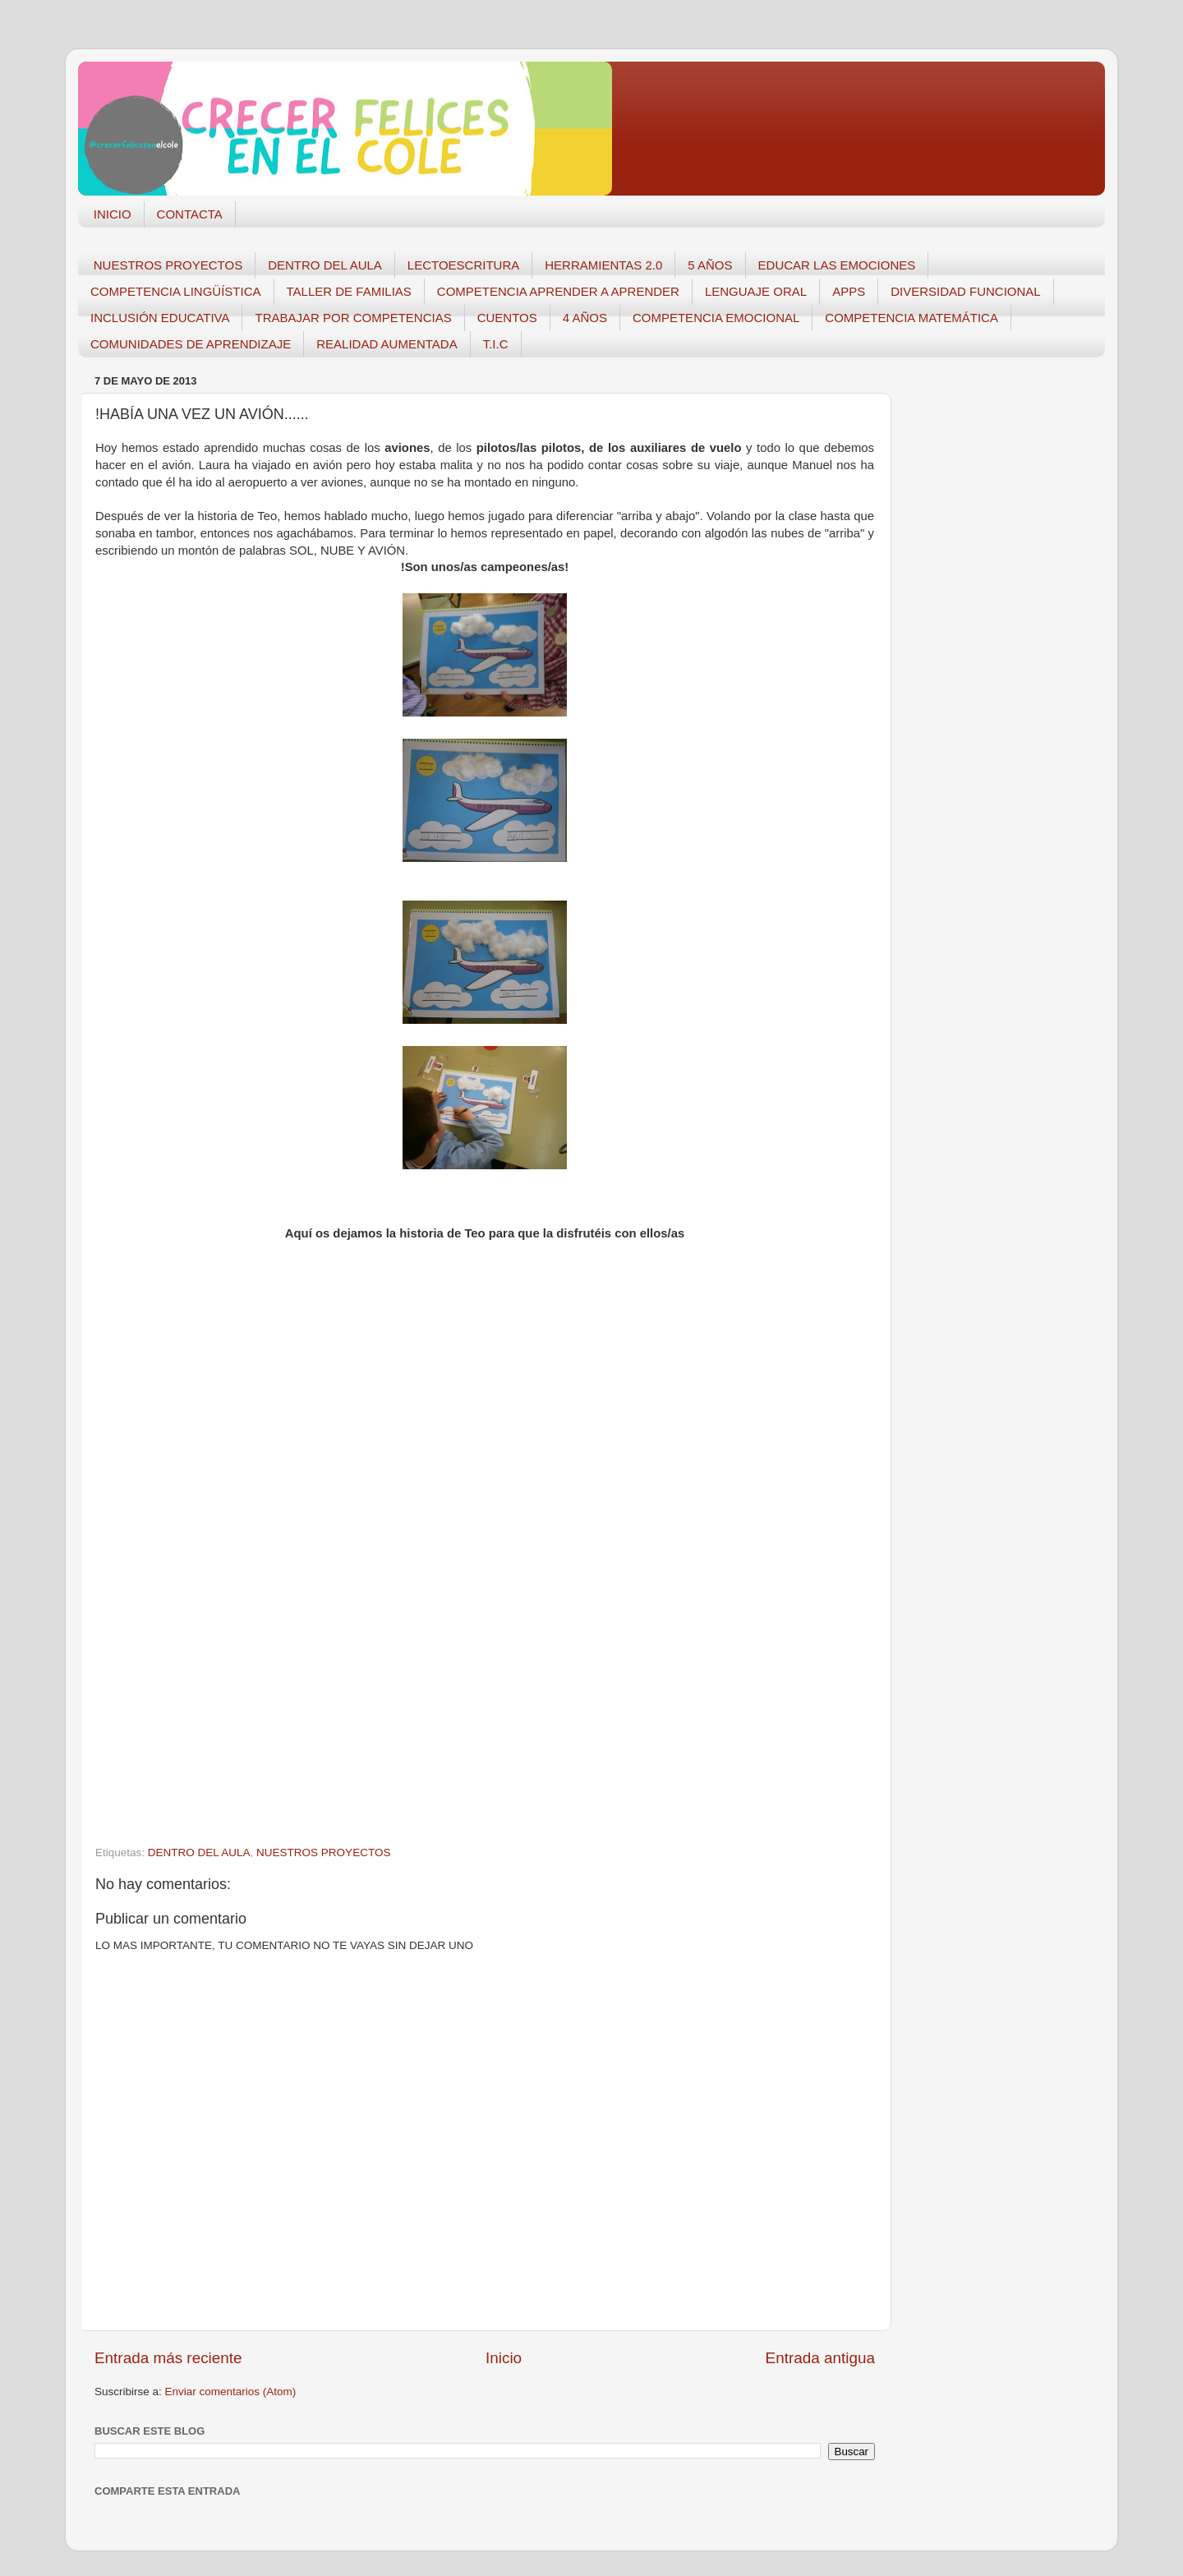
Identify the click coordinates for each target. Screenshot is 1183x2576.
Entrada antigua (820, 2357)
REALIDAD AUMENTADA (386, 344)
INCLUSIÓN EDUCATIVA (159, 318)
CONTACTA (190, 214)
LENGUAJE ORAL (756, 291)
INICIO (112, 214)
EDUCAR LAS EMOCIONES (837, 265)
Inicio (504, 2357)
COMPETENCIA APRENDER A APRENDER (558, 291)
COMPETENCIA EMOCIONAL (716, 318)
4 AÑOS (585, 318)
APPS (848, 291)
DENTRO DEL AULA (325, 265)
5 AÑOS (710, 265)
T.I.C (496, 344)
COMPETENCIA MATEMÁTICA (911, 318)
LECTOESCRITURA (463, 265)
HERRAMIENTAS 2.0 (603, 265)
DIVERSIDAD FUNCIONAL (966, 291)
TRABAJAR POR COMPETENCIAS (353, 318)
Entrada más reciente (168, 2357)
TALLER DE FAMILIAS (349, 291)
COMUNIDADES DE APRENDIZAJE (190, 344)
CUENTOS (507, 318)
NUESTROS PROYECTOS (168, 265)
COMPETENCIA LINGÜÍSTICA (175, 291)
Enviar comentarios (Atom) (231, 2391)
